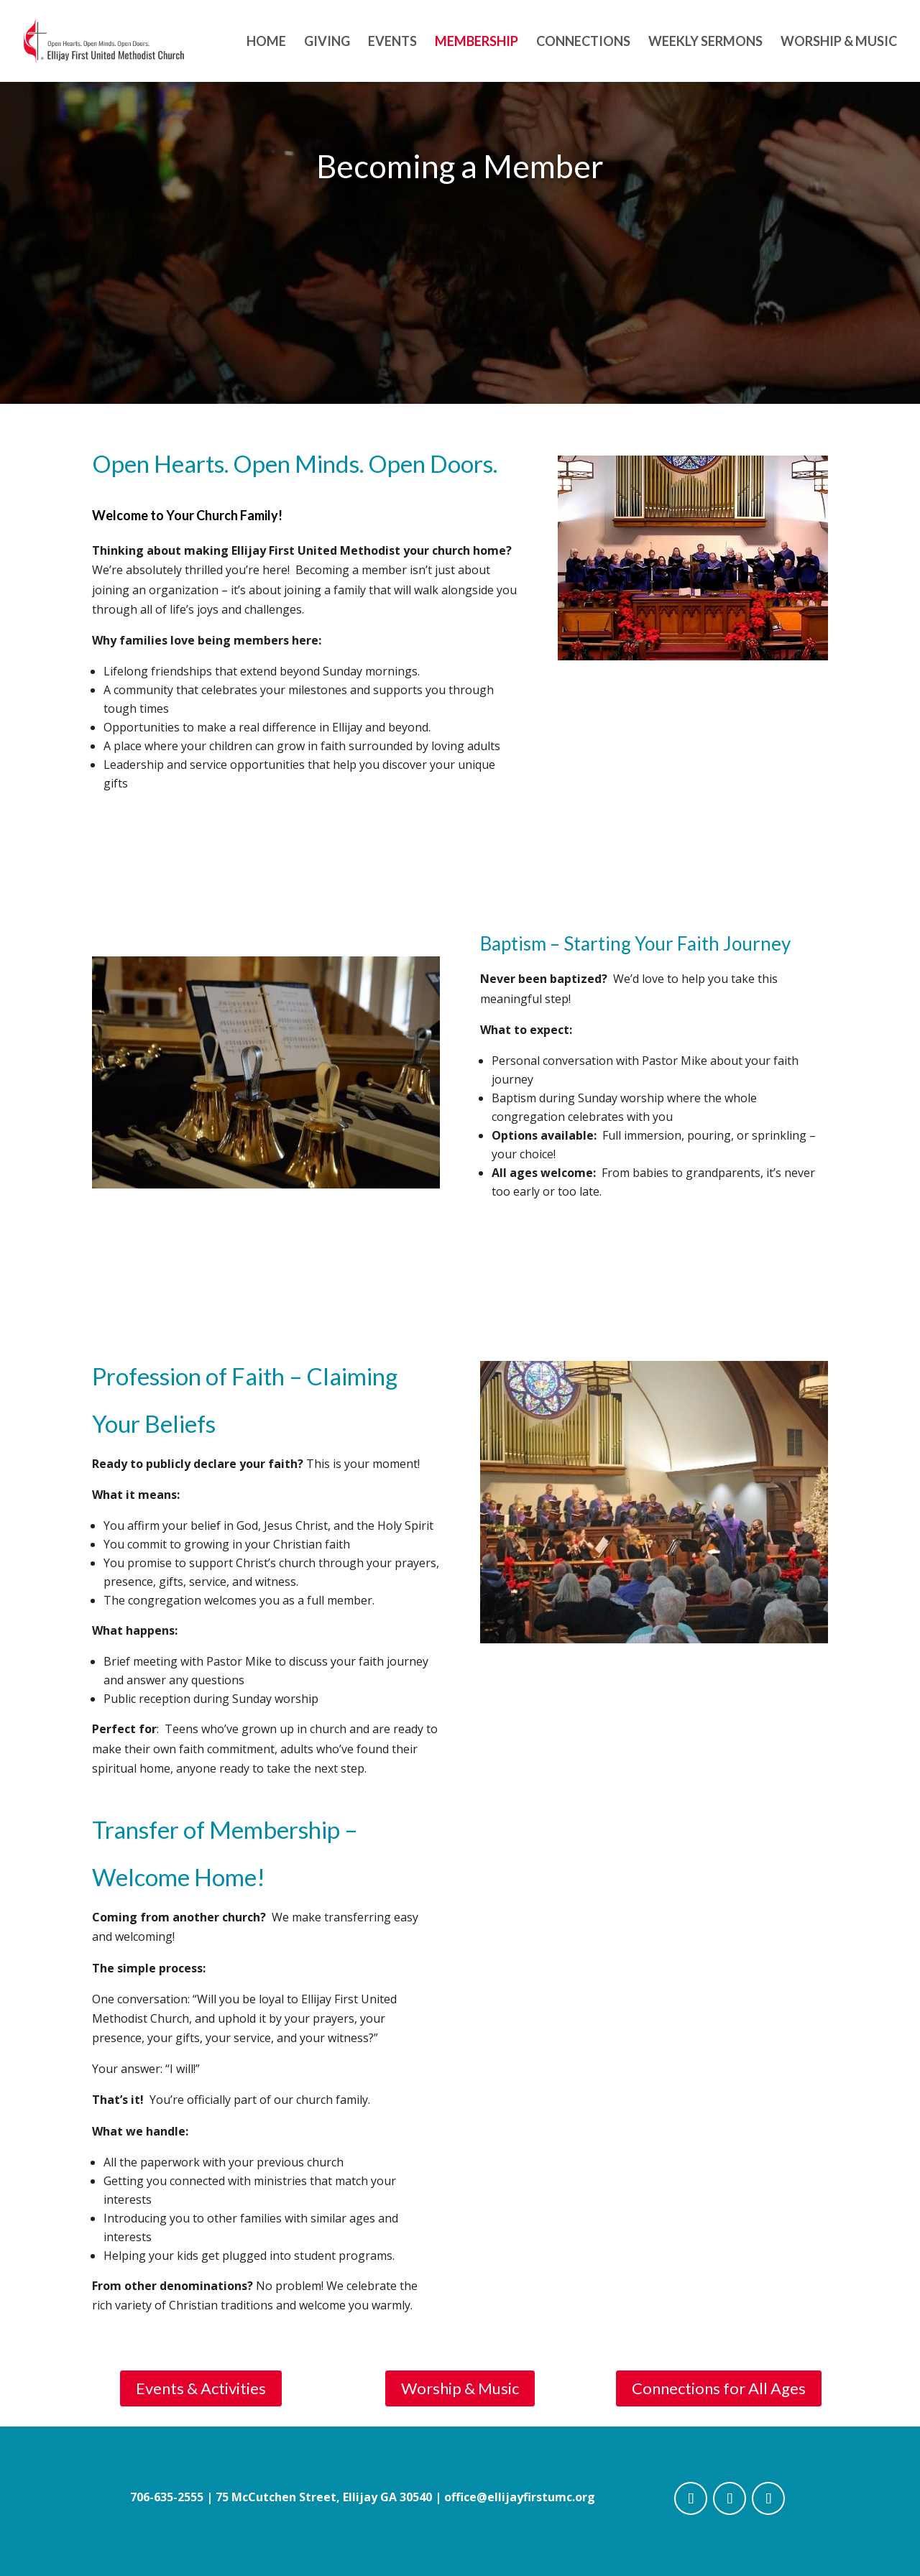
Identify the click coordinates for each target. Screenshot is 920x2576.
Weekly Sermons (705, 42)
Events (392, 42)
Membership (476, 42)
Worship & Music (839, 42)
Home (266, 42)
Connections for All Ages (719, 2388)
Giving (327, 42)
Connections (583, 42)
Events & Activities (201, 2388)
